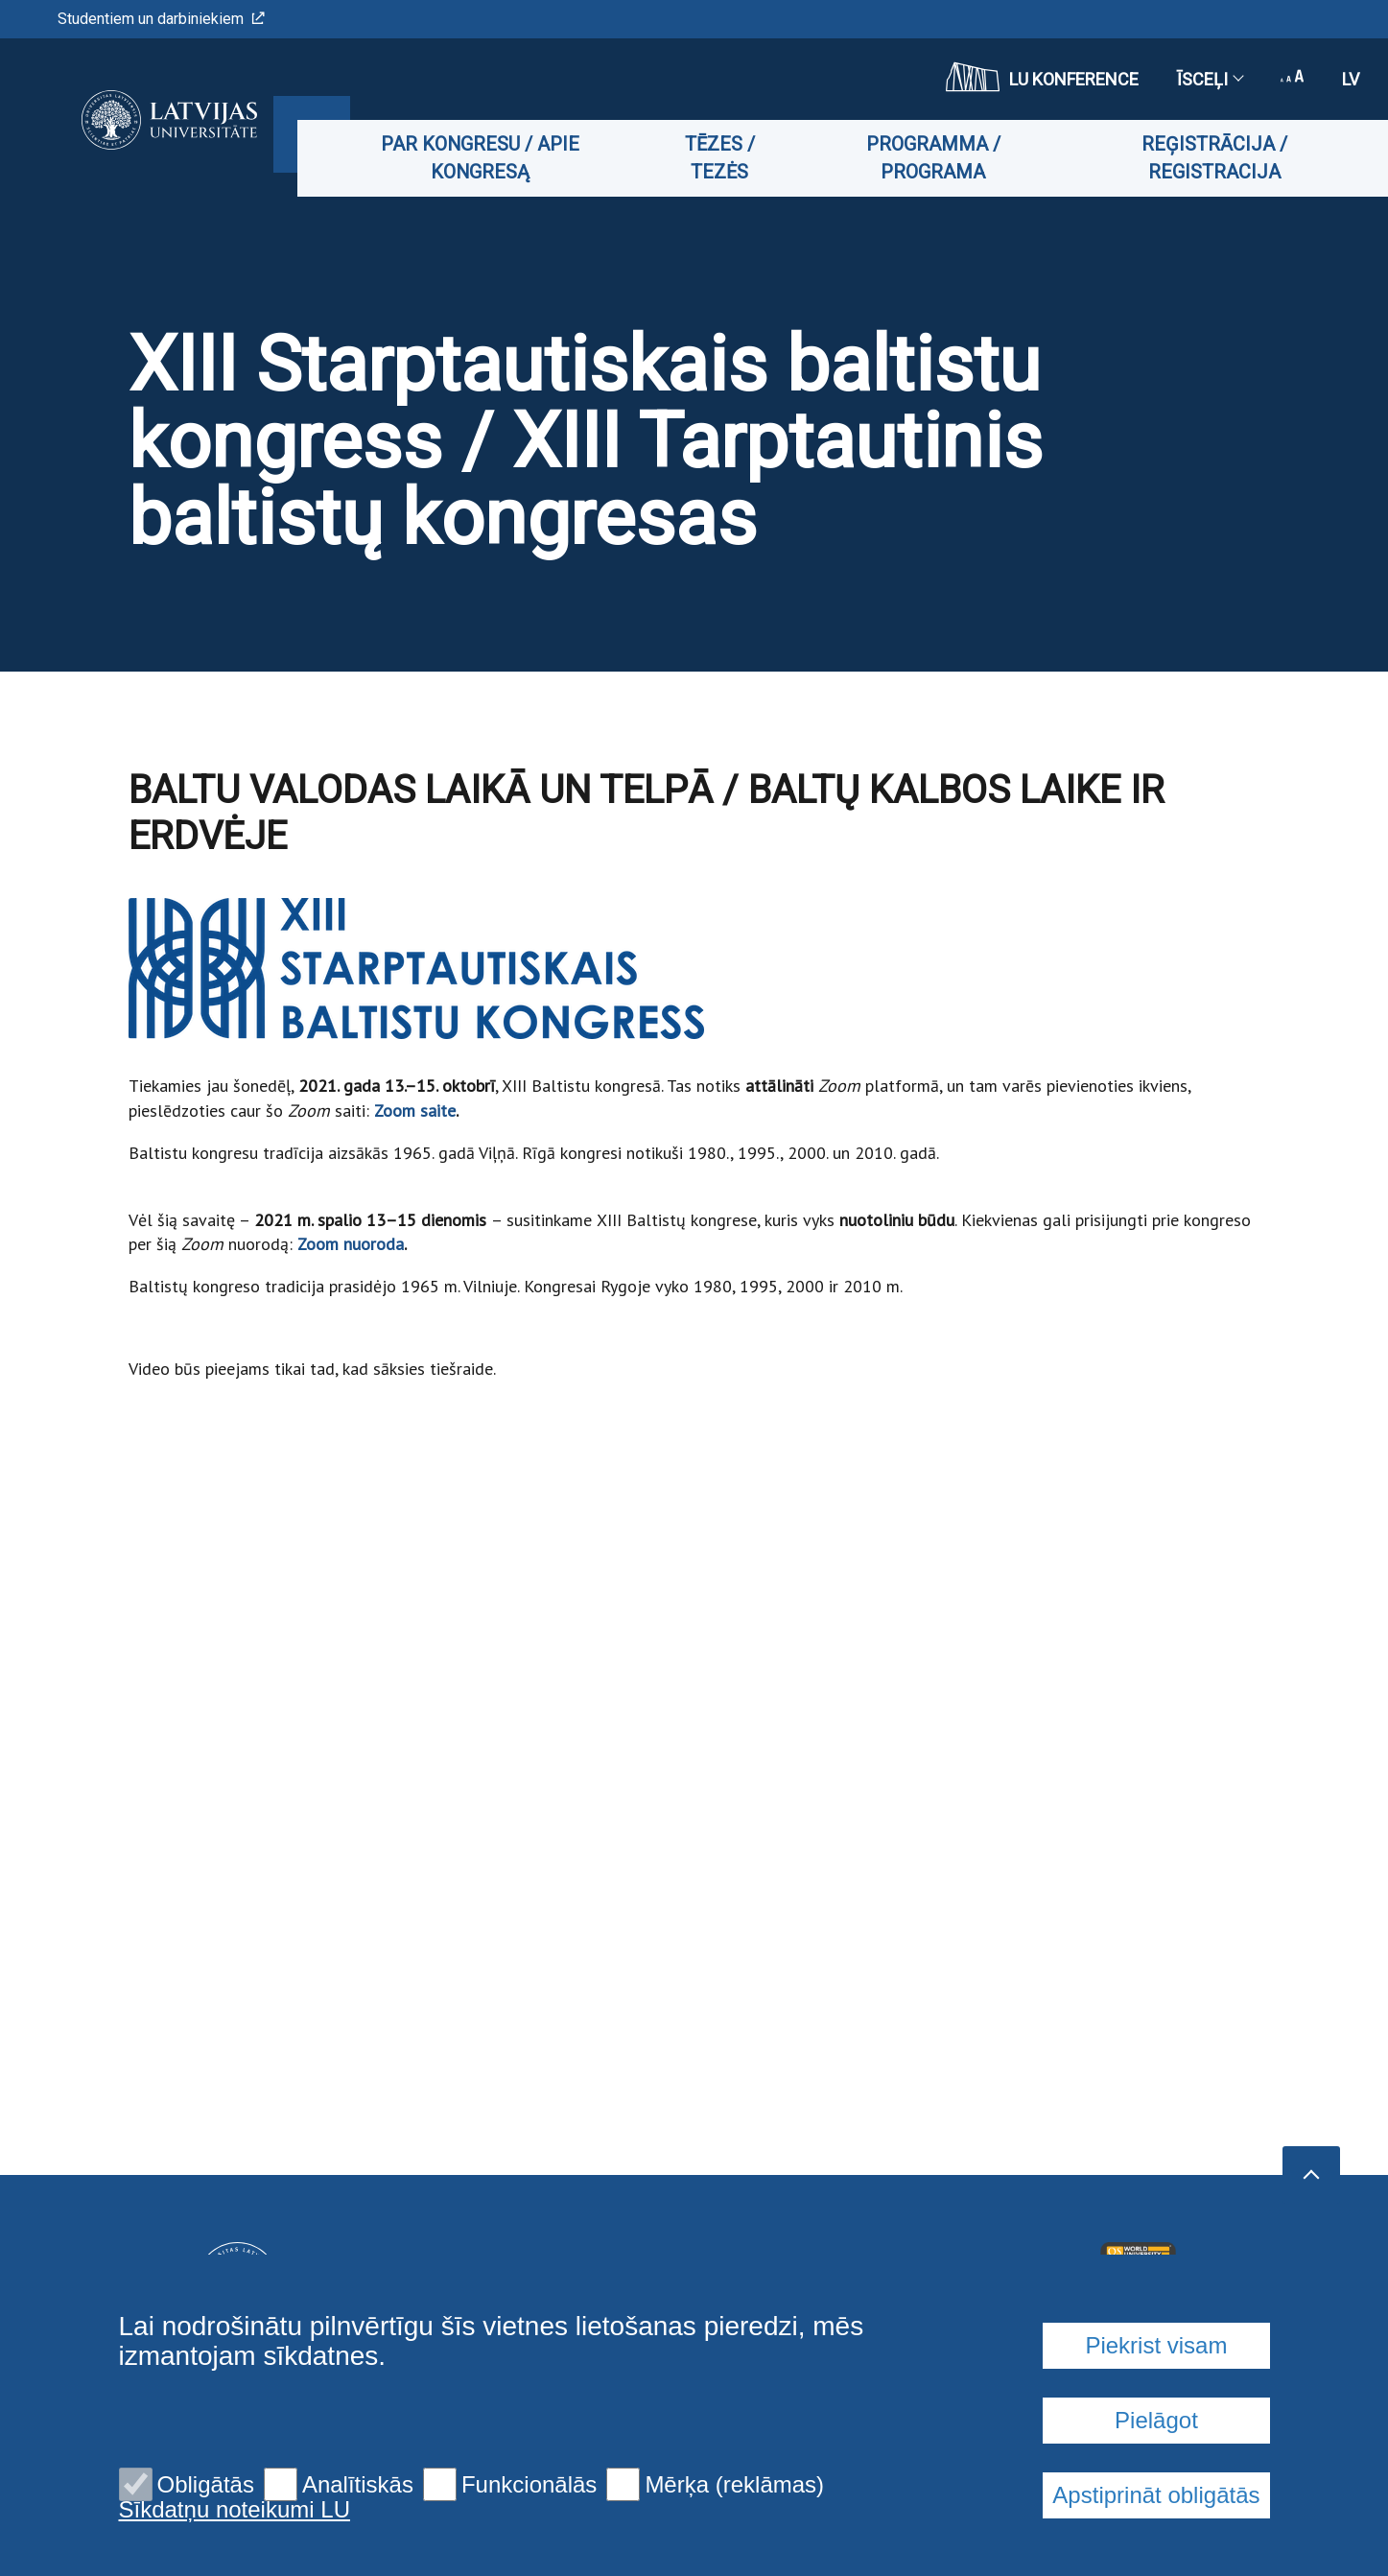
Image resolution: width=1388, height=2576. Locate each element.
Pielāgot (1156, 2420)
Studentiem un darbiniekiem (161, 19)
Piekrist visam (1156, 2345)
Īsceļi (1209, 79)
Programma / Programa (940, 157)
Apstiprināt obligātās (1155, 2495)
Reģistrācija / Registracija (1216, 157)
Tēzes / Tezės (729, 157)
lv (1350, 79)
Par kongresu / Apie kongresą (493, 157)
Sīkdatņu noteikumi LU (234, 2509)
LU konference (1042, 77)
